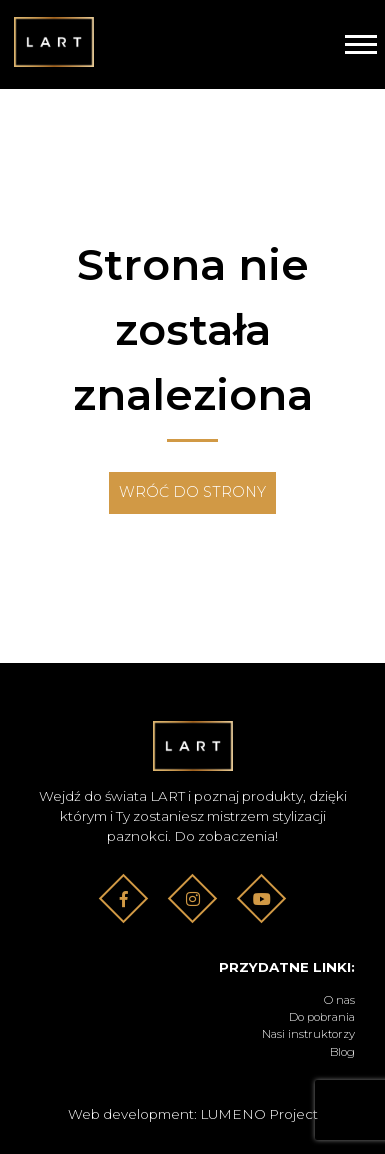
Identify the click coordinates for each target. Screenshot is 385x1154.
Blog (342, 1052)
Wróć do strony (192, 492)
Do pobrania (322, 1017)
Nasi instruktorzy (308, 1034)
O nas (339, 1000)
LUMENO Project (259, 1114)
